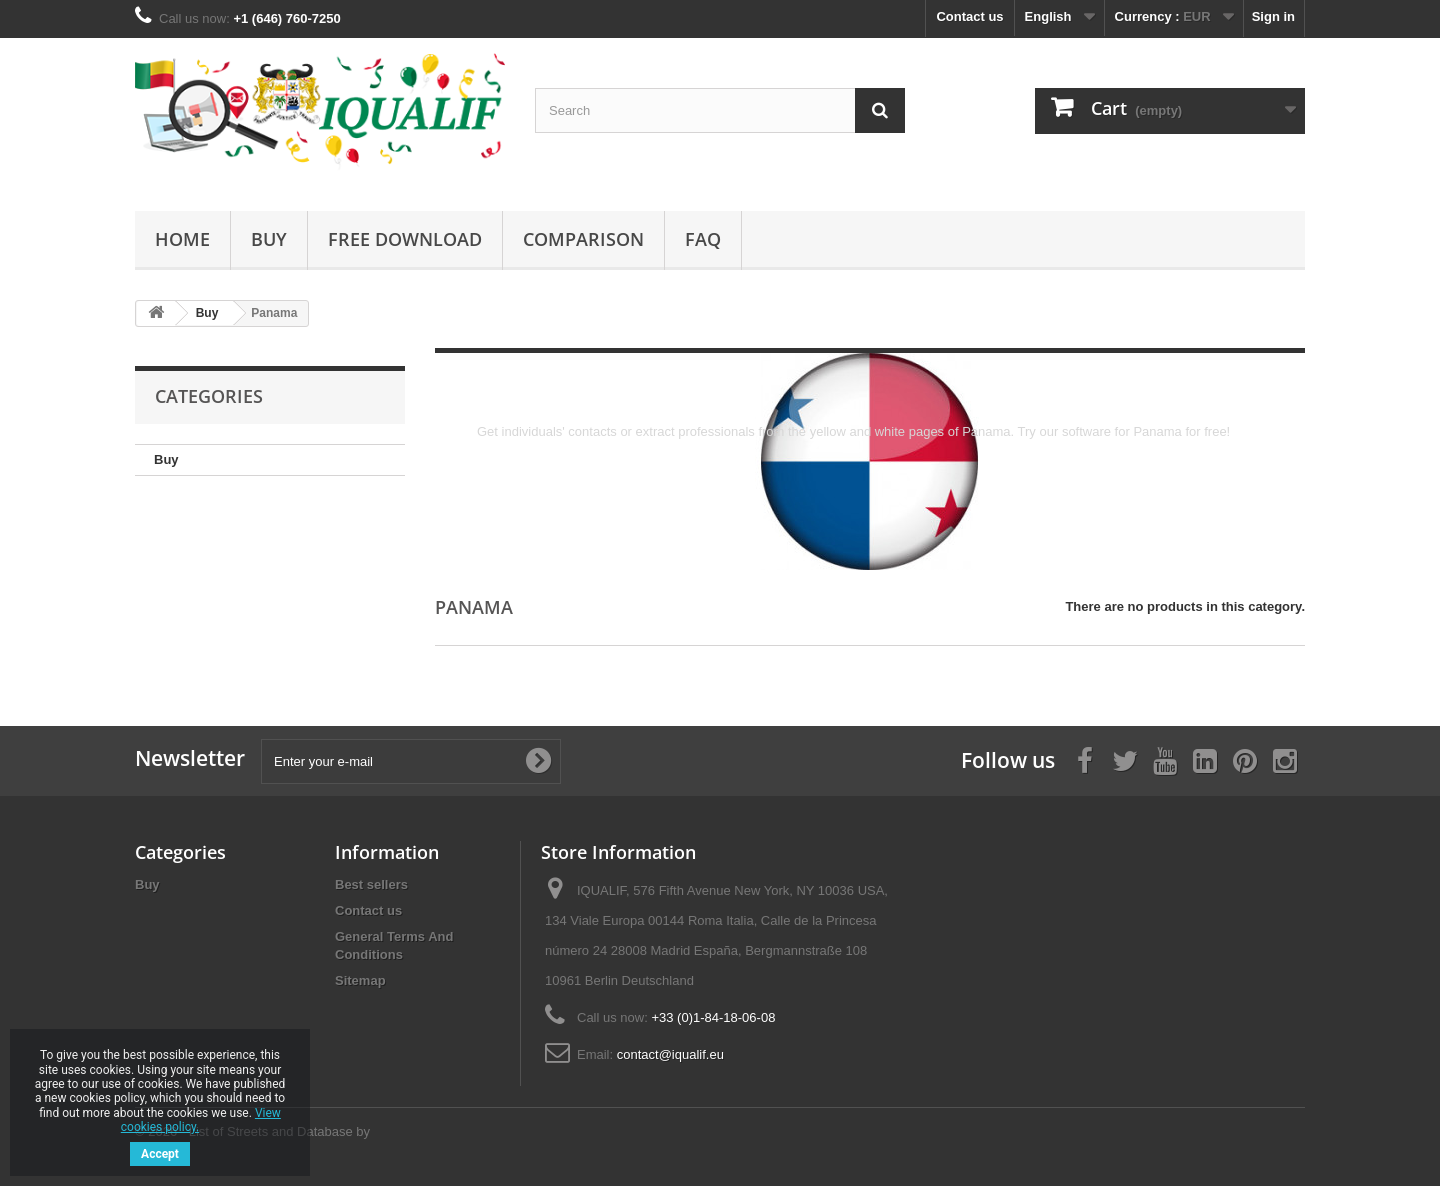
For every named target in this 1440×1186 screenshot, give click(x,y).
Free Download (405, 239)
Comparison (583, 239)
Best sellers (371, 884)
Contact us (969, 16)
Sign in (1273, 16)
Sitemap (360, 980)
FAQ (703, 239)
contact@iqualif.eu (670, 1054)
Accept (160, 1154)
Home (182, 239)
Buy (269, 239)
